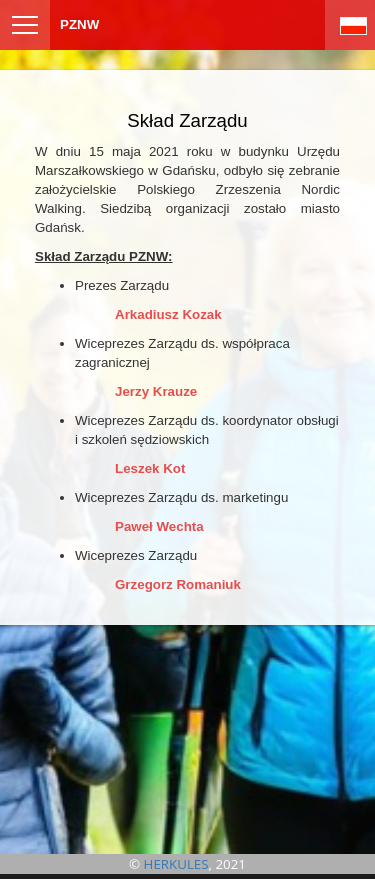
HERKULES (176, 864)
